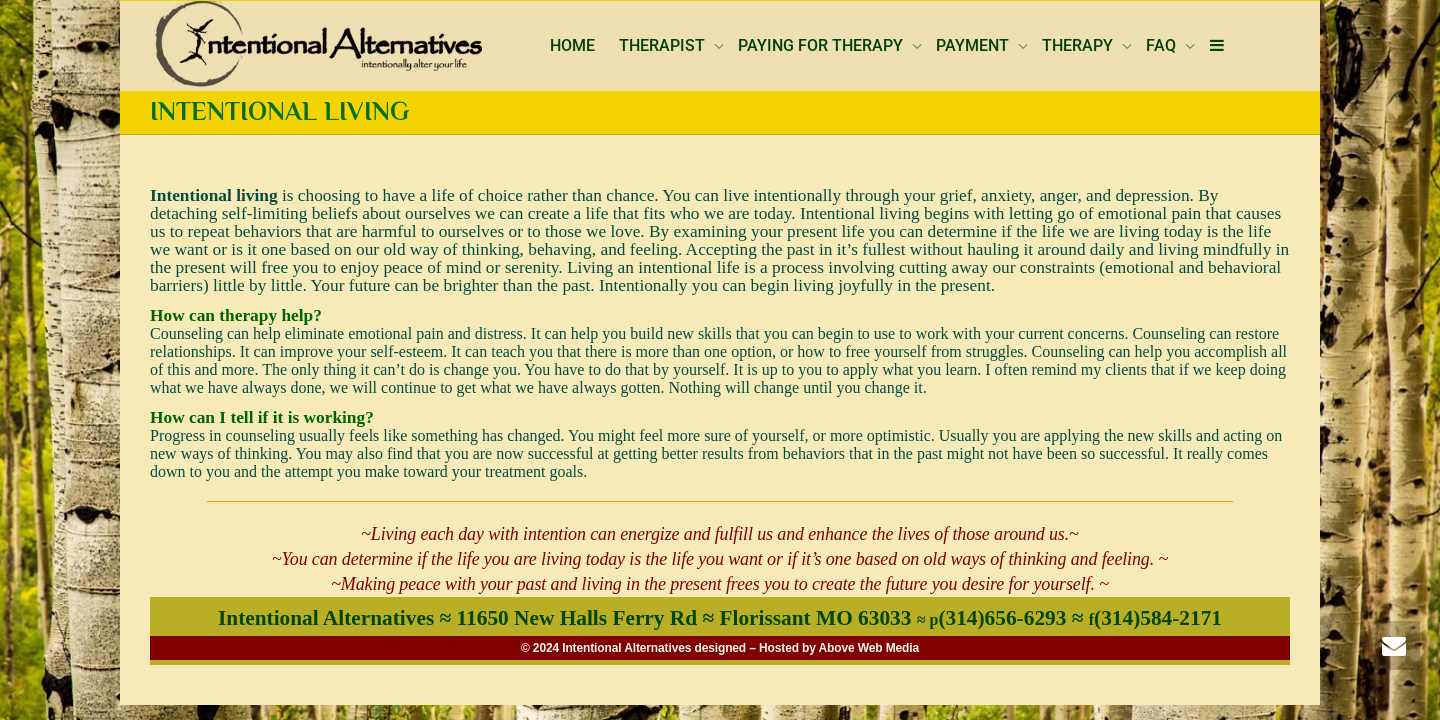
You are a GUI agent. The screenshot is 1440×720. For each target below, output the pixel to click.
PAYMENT (974, 45)
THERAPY (1079, 45)
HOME (572, 45)
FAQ (1163, 45)
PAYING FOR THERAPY (822, 45)
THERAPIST (664, 45)
